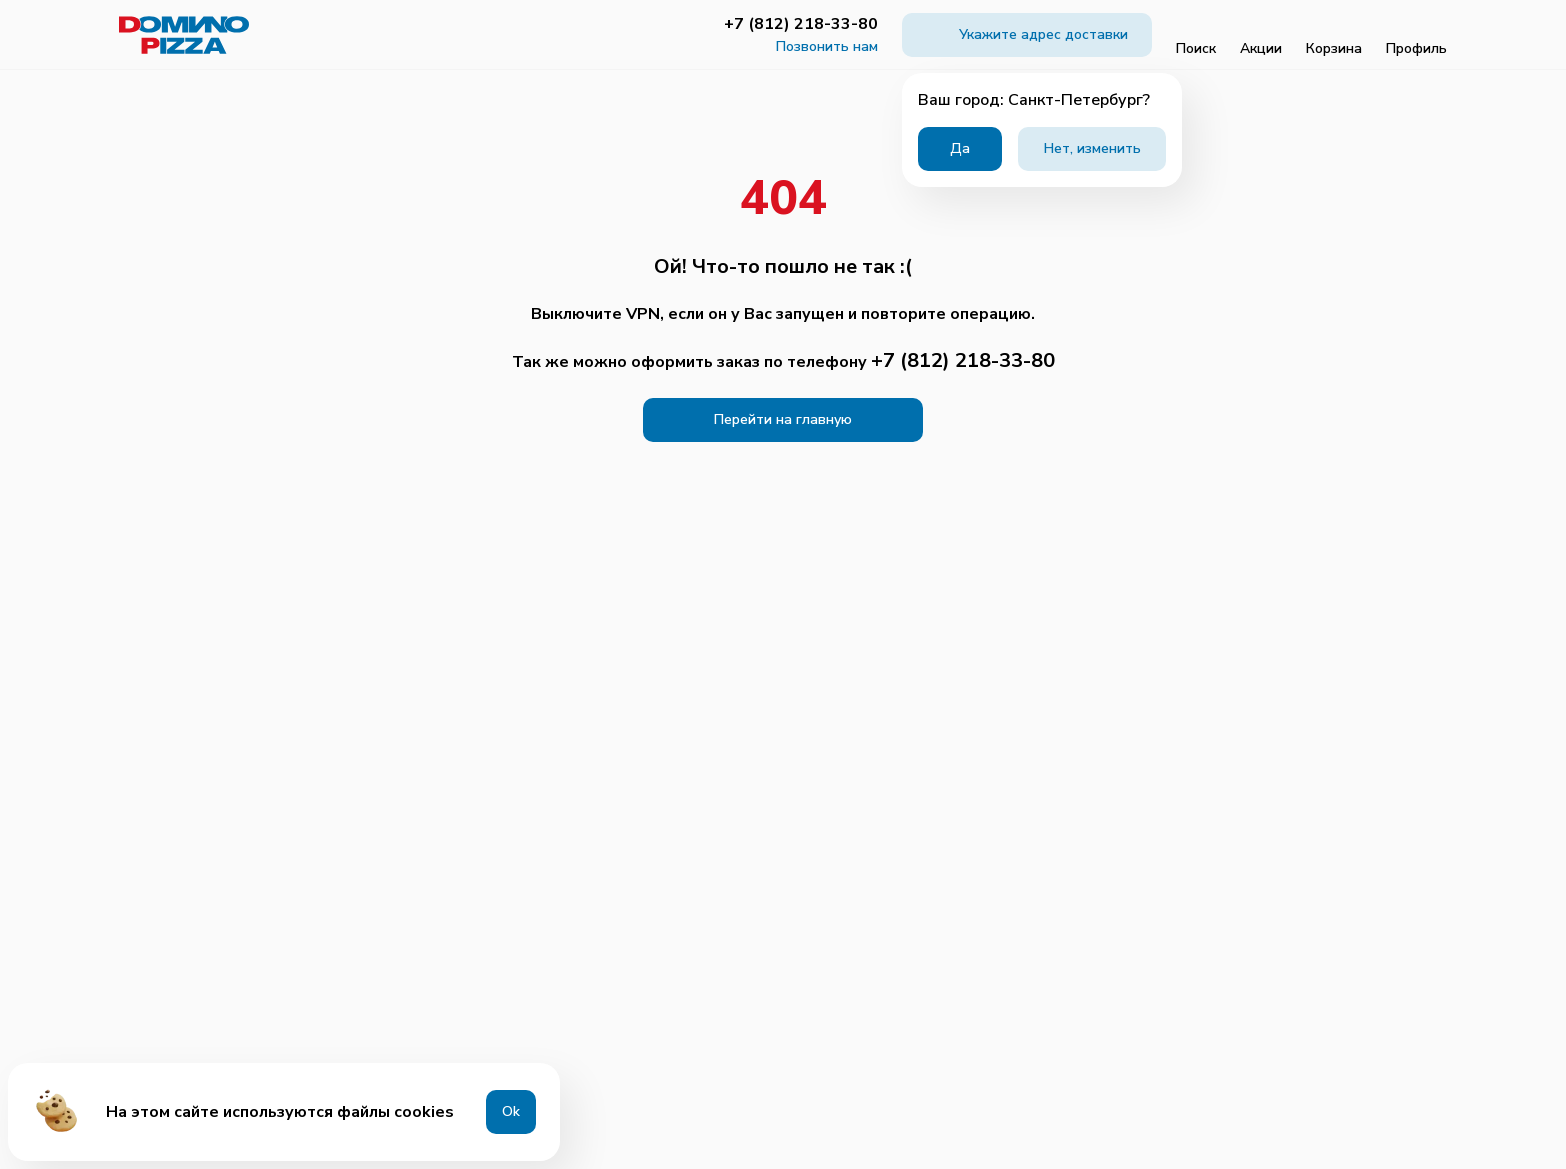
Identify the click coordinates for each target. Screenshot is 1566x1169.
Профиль (1416, 35)
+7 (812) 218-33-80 (801, 24)
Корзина (1334, 35)
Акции (1261, 35)
